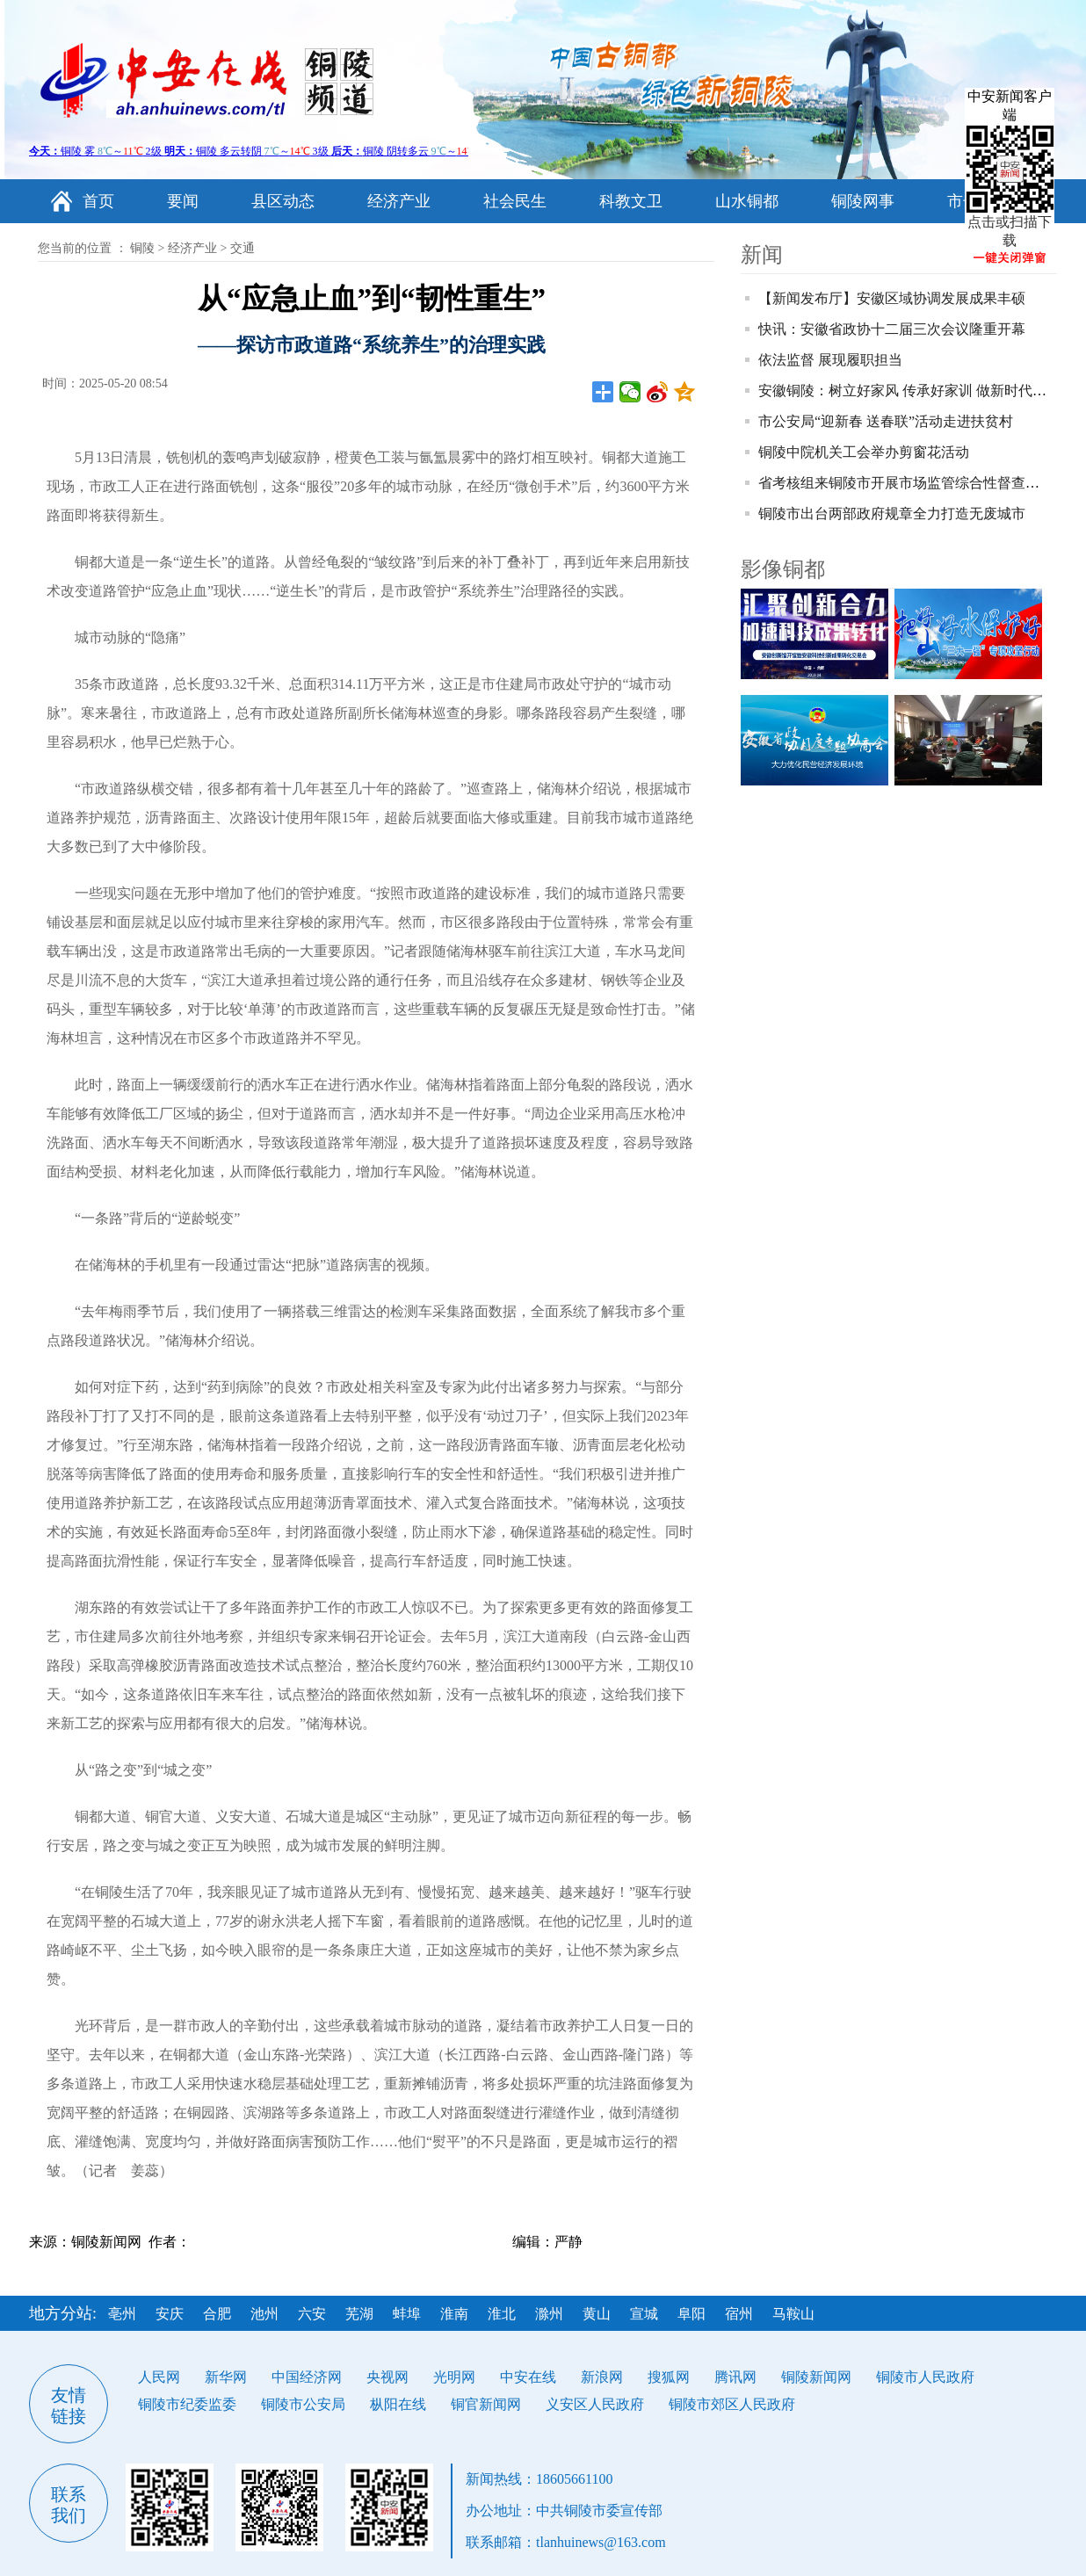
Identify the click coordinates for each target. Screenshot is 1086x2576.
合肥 (217, 2313)
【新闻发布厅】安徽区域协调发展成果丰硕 (891, 298)
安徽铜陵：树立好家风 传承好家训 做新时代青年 (909, 390)
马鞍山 (793, 2313)
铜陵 (142, 248)
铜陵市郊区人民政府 (732, 2404)
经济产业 (399, 201)
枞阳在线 (398, 2404)
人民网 (159, 2377)
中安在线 (528, 2377)
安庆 (170, 2313)
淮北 (502, 2313)
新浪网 (602, 2377)
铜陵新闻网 (816, 2377)
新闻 (762, 254)
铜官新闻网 (486, 2404)
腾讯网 (735, 2377)
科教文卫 (630, 201)
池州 (264, 2313)
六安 (312, 2313)
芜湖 (359, 2313)
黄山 (597, 2313)
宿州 (739, 2313)
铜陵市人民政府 (925, 2377)
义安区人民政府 (595, 2404)
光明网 (454, 2377)
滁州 (549, 2313)
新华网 (226, 2377)
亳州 (122, 2313)
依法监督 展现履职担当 (830, 359)
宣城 (644, 2313)
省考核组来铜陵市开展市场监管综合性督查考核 (905, 482)
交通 (242, 248)
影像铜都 (783, 569)
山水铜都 (746, 201)
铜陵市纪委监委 (187, 2404)
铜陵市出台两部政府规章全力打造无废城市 (891, 513)
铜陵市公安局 (303, 2404)
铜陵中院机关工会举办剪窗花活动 (863, 452)
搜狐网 (669, 2377)
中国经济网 (307, 2377)
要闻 (183, 201)
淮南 (454, 2313)
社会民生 (515, 201)
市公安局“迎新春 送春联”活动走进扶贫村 (885, 421)
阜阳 (691, 2313)
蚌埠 (407, 2313)
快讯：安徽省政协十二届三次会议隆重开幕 (891, 329)
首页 (98, 201)
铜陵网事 (862, 201)
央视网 (387, 2377)
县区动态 (283, 201)
